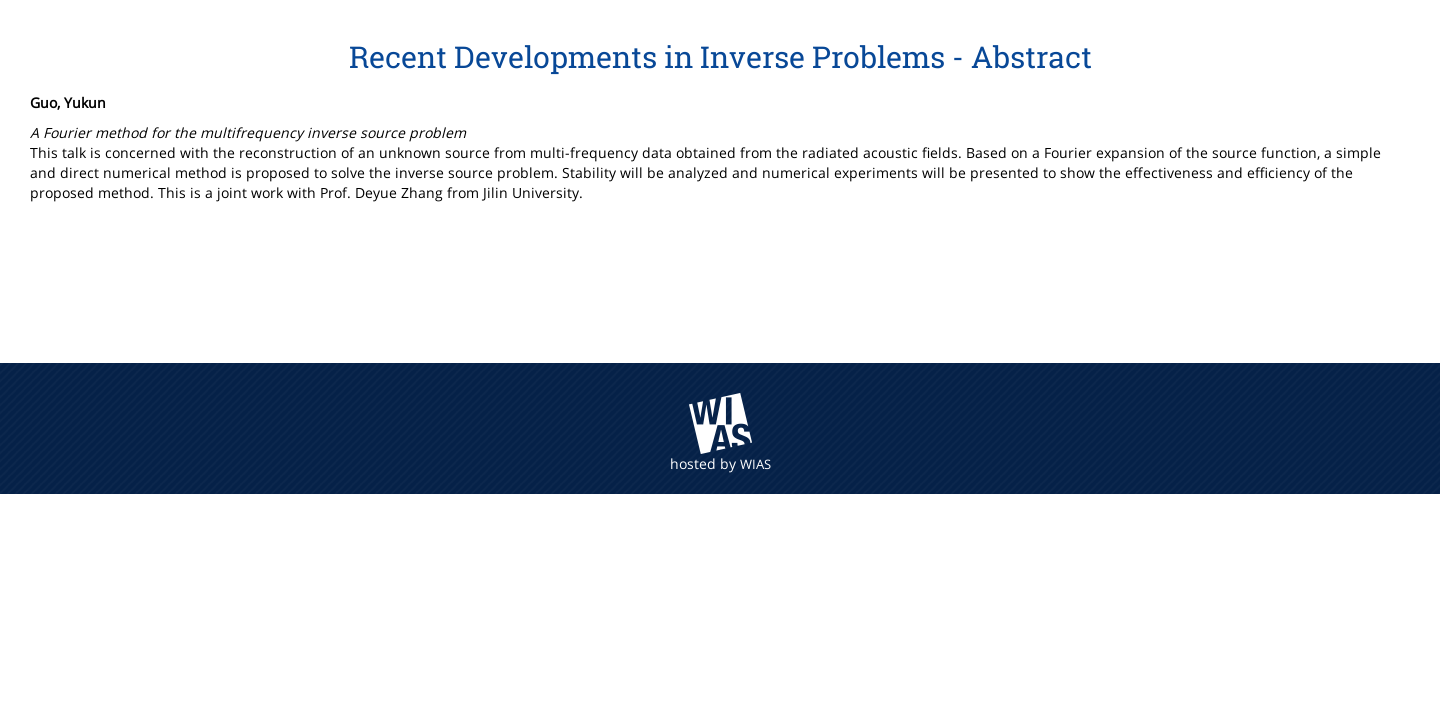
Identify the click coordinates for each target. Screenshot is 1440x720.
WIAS (755, 464)
